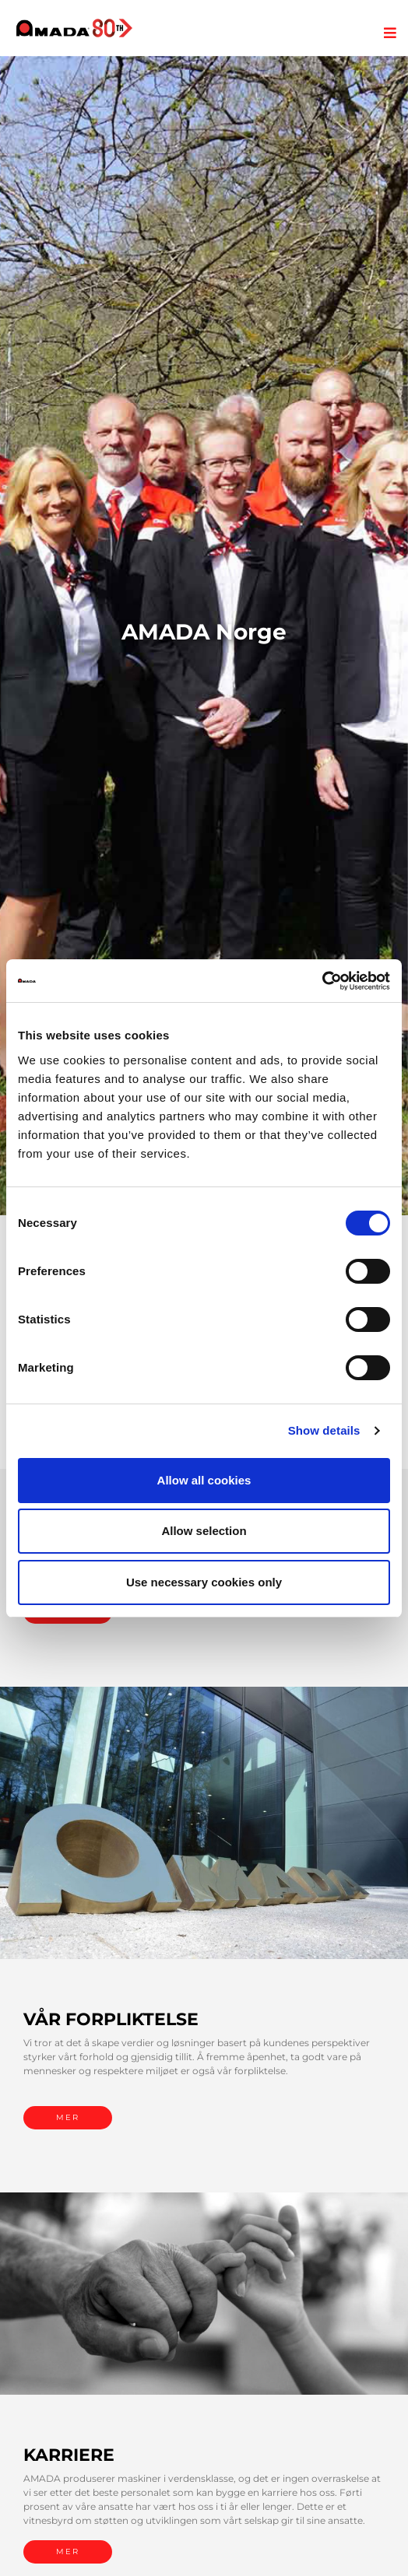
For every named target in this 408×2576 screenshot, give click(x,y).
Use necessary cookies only (204, 1582)
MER (67, 2117)
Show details (324, 1430)
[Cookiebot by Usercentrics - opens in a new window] (322, 981)
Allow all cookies (204, 1480)
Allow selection (203, 1530)
